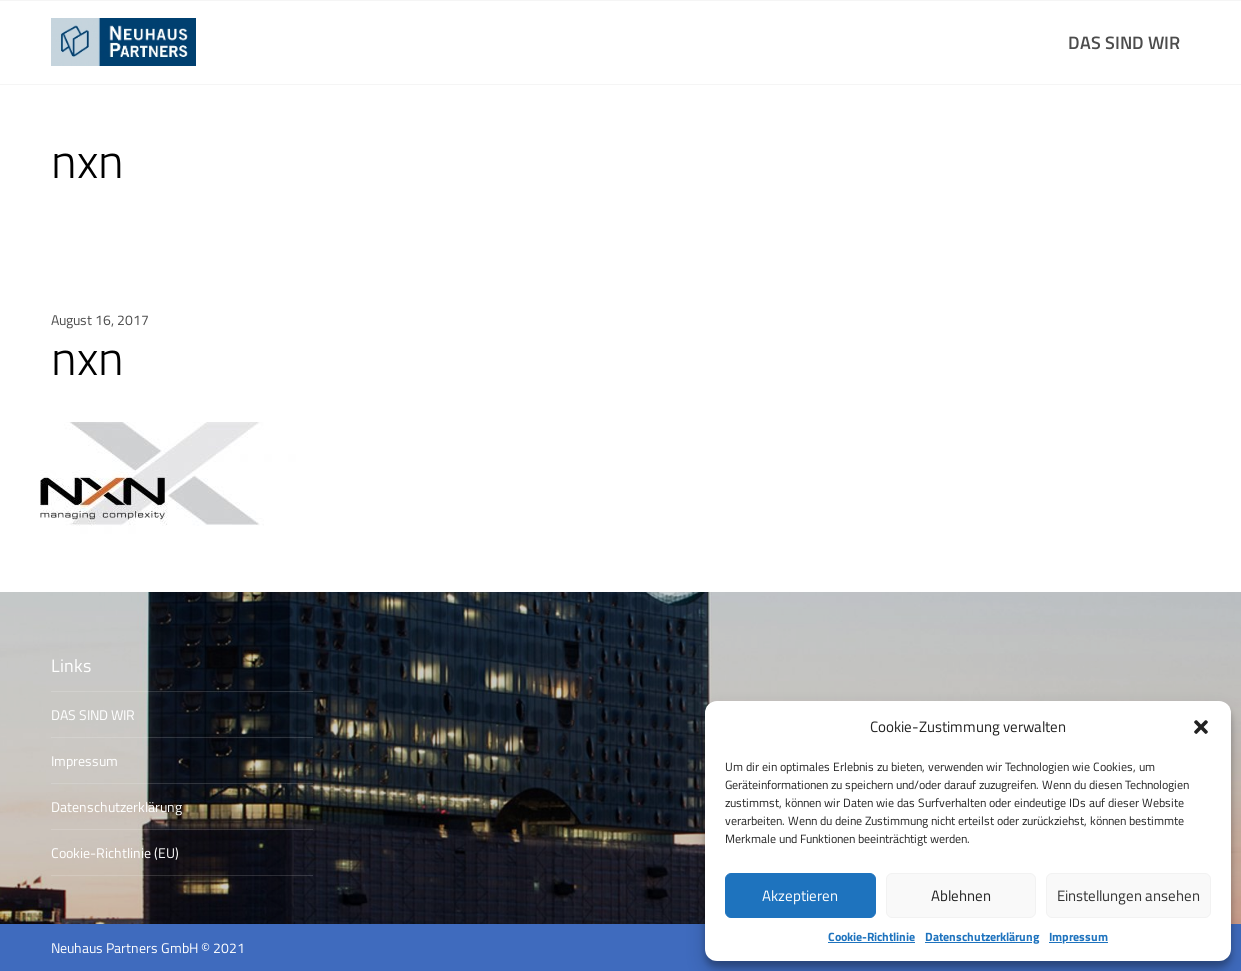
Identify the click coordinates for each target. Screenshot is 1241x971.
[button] (1201, 727)
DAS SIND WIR (1124, 42)
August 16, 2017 (100, 319)
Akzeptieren (800, 895)
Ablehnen (961, 895)
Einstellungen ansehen (1128, 895)
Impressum (1078, 937)
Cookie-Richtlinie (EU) (115, 852)
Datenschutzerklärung (982, 937)
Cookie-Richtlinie (871, 937)
